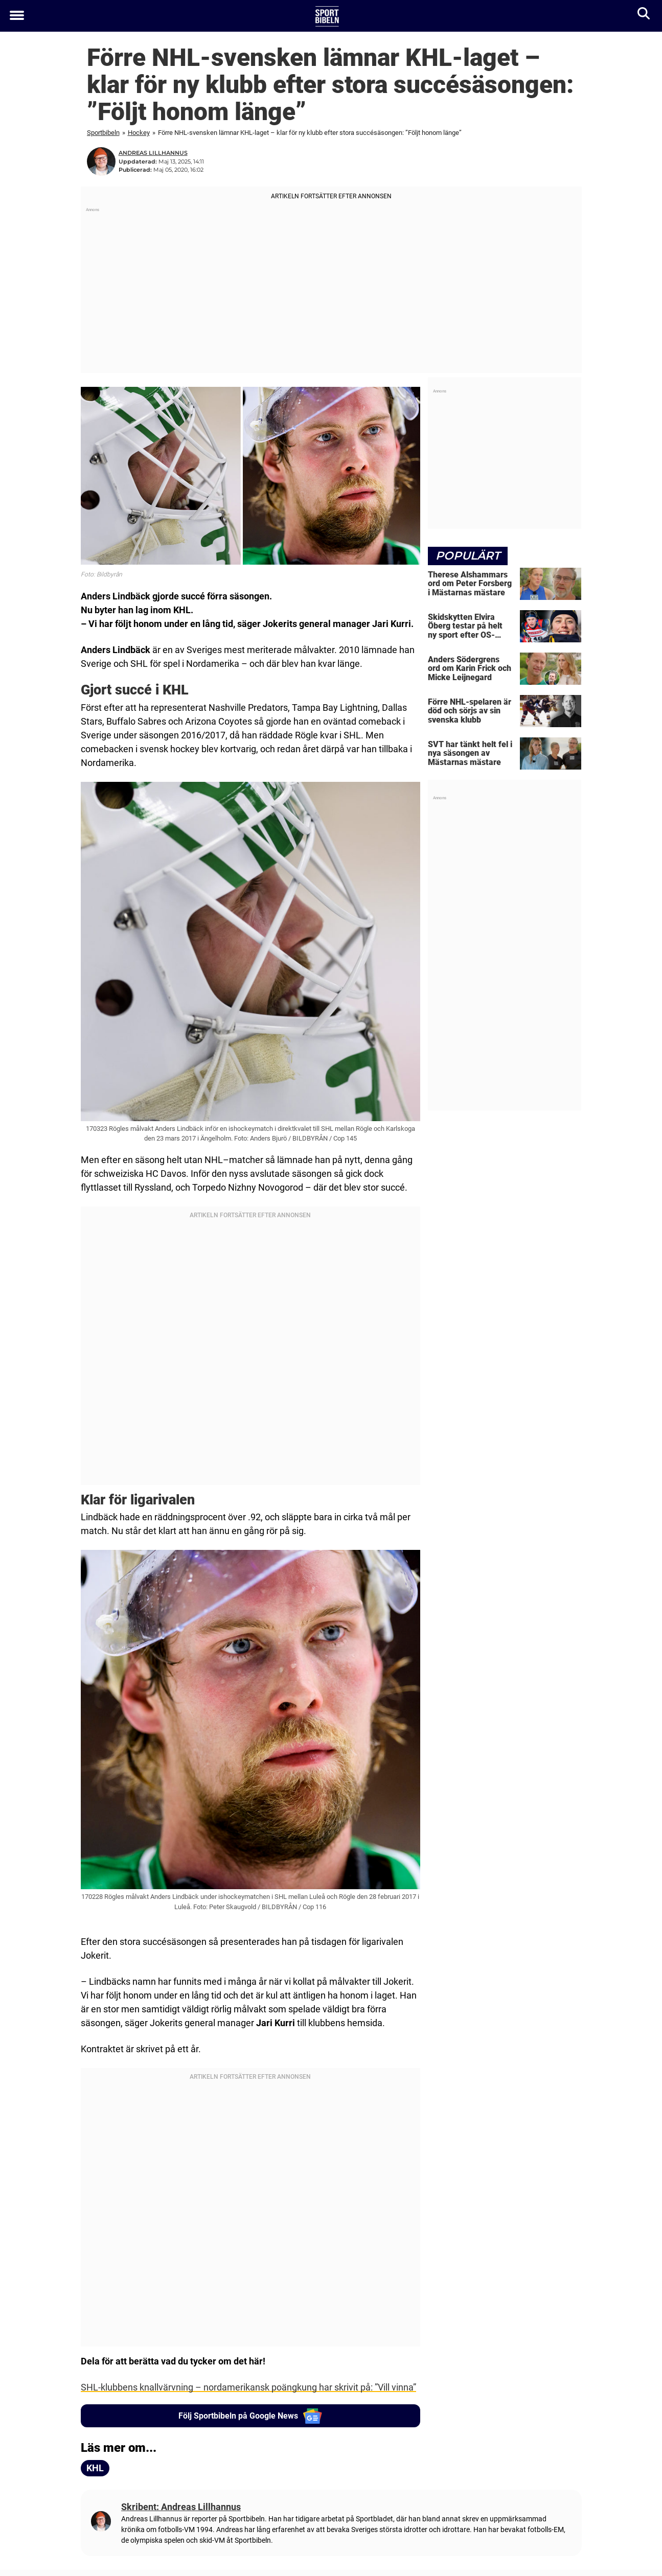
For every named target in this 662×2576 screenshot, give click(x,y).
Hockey (139, 132)
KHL (95, 2468)
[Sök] (644, 16)
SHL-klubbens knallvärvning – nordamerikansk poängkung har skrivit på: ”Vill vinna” (248, 2387)
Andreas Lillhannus (153, 152)
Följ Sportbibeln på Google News (250, 2416)
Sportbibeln (103, 132)
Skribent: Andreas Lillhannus (181, 2506)
